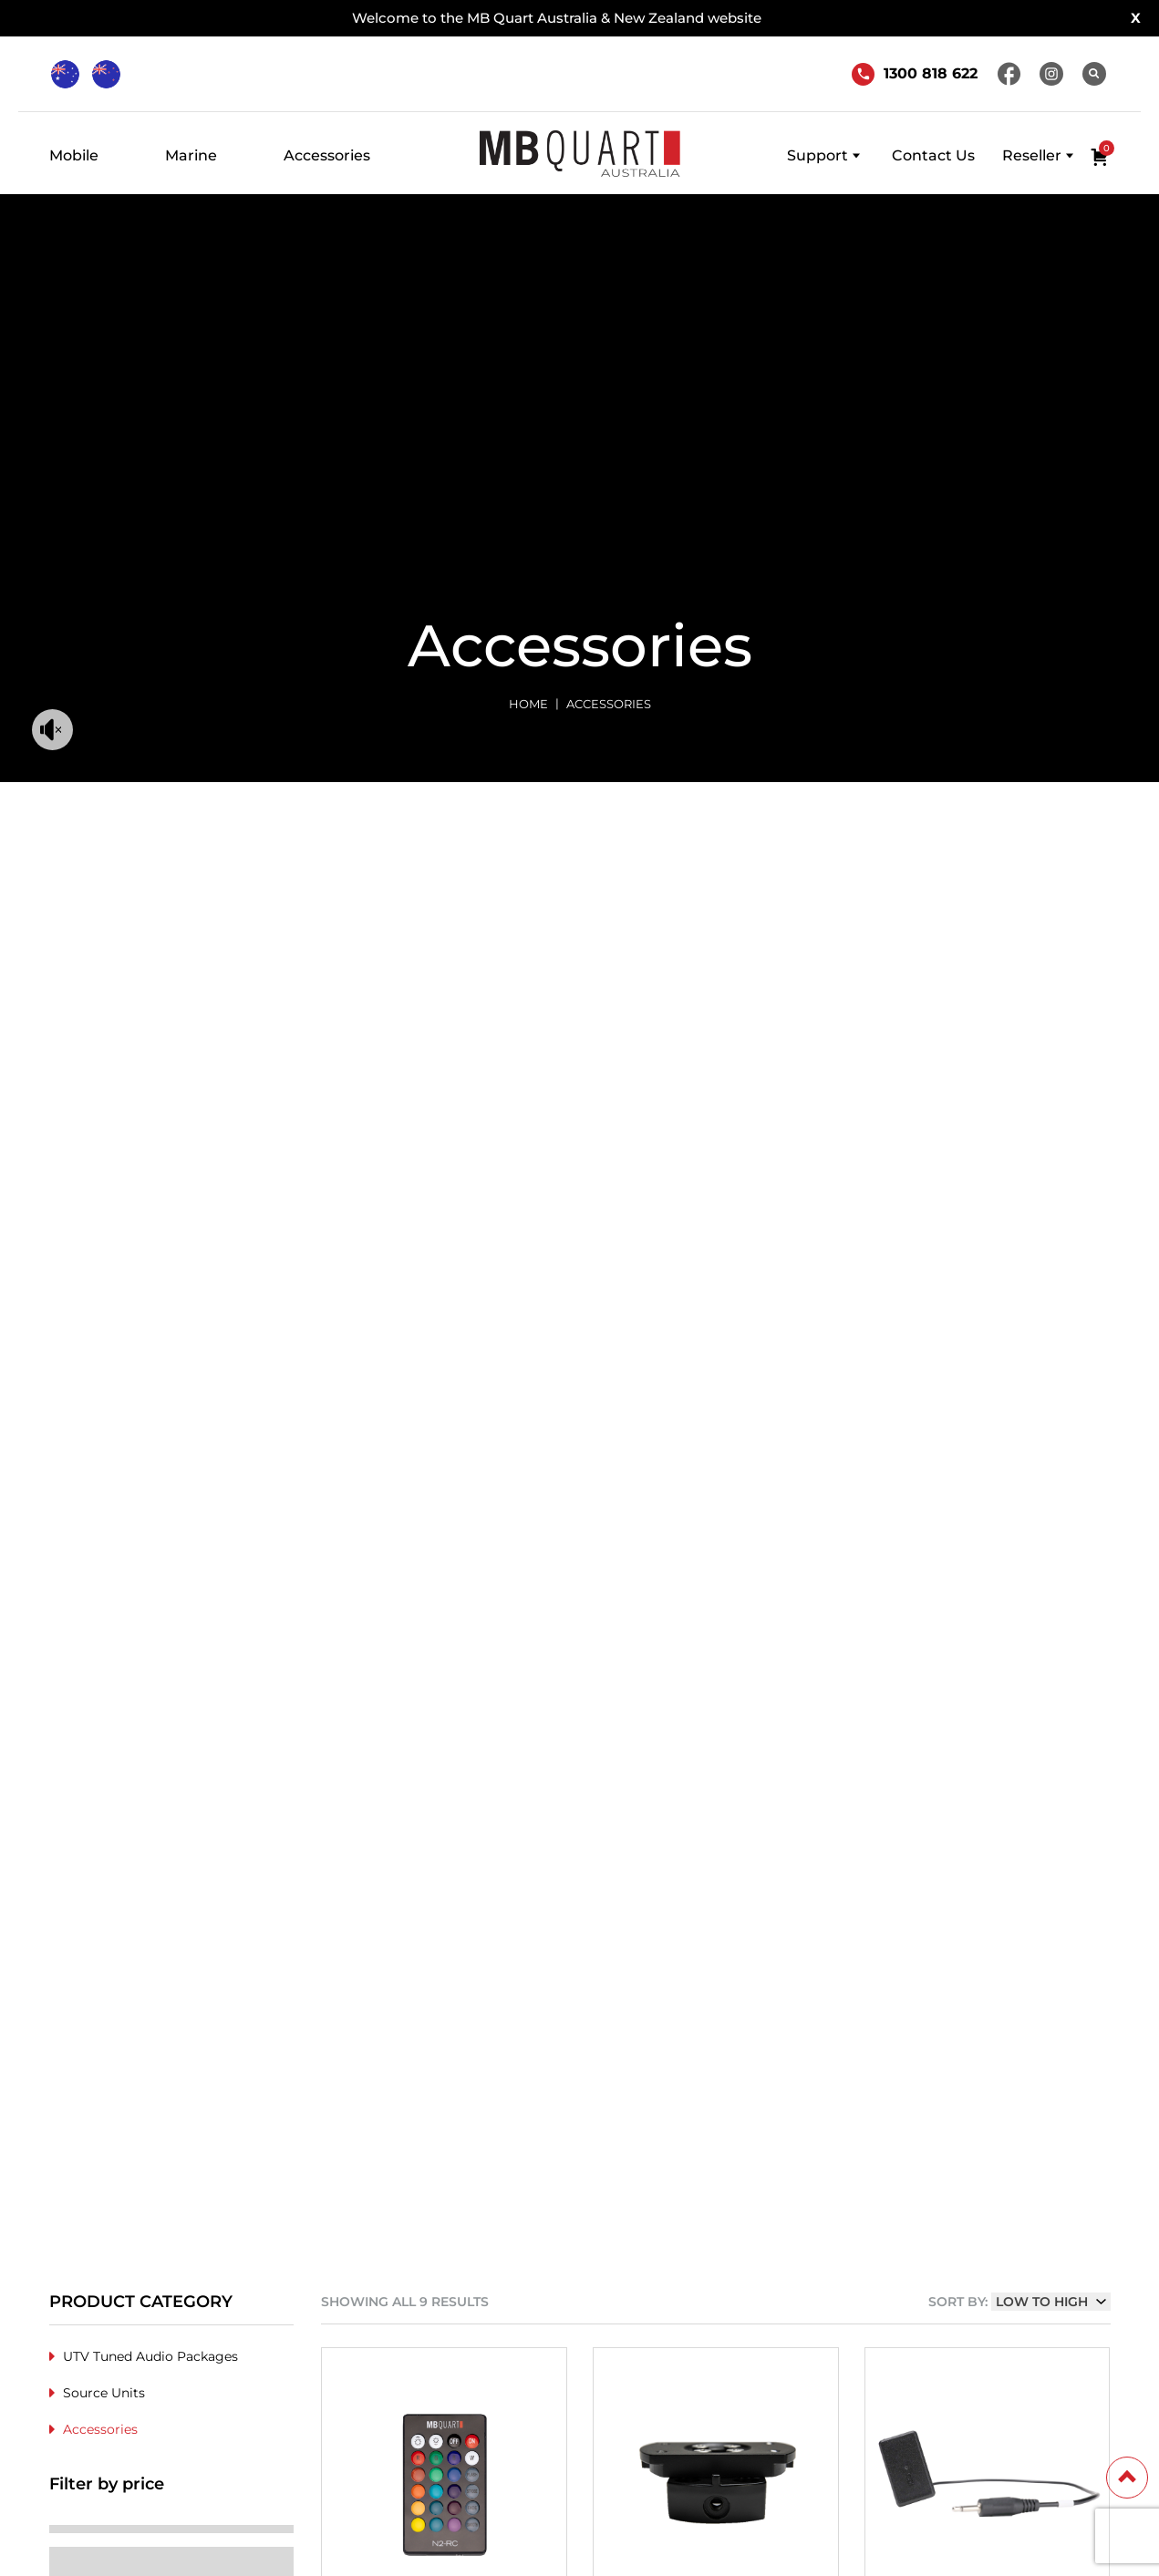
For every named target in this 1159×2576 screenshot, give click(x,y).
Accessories (327, 155)
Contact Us (933, 155)
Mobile (73, 155)
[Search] (1094, 74)
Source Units (104, 2393)
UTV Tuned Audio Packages (150, 2356)
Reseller (1031, 155)
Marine (191, 155)
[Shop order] (1051, 2302)
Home (528, 703)
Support (817, 155)
